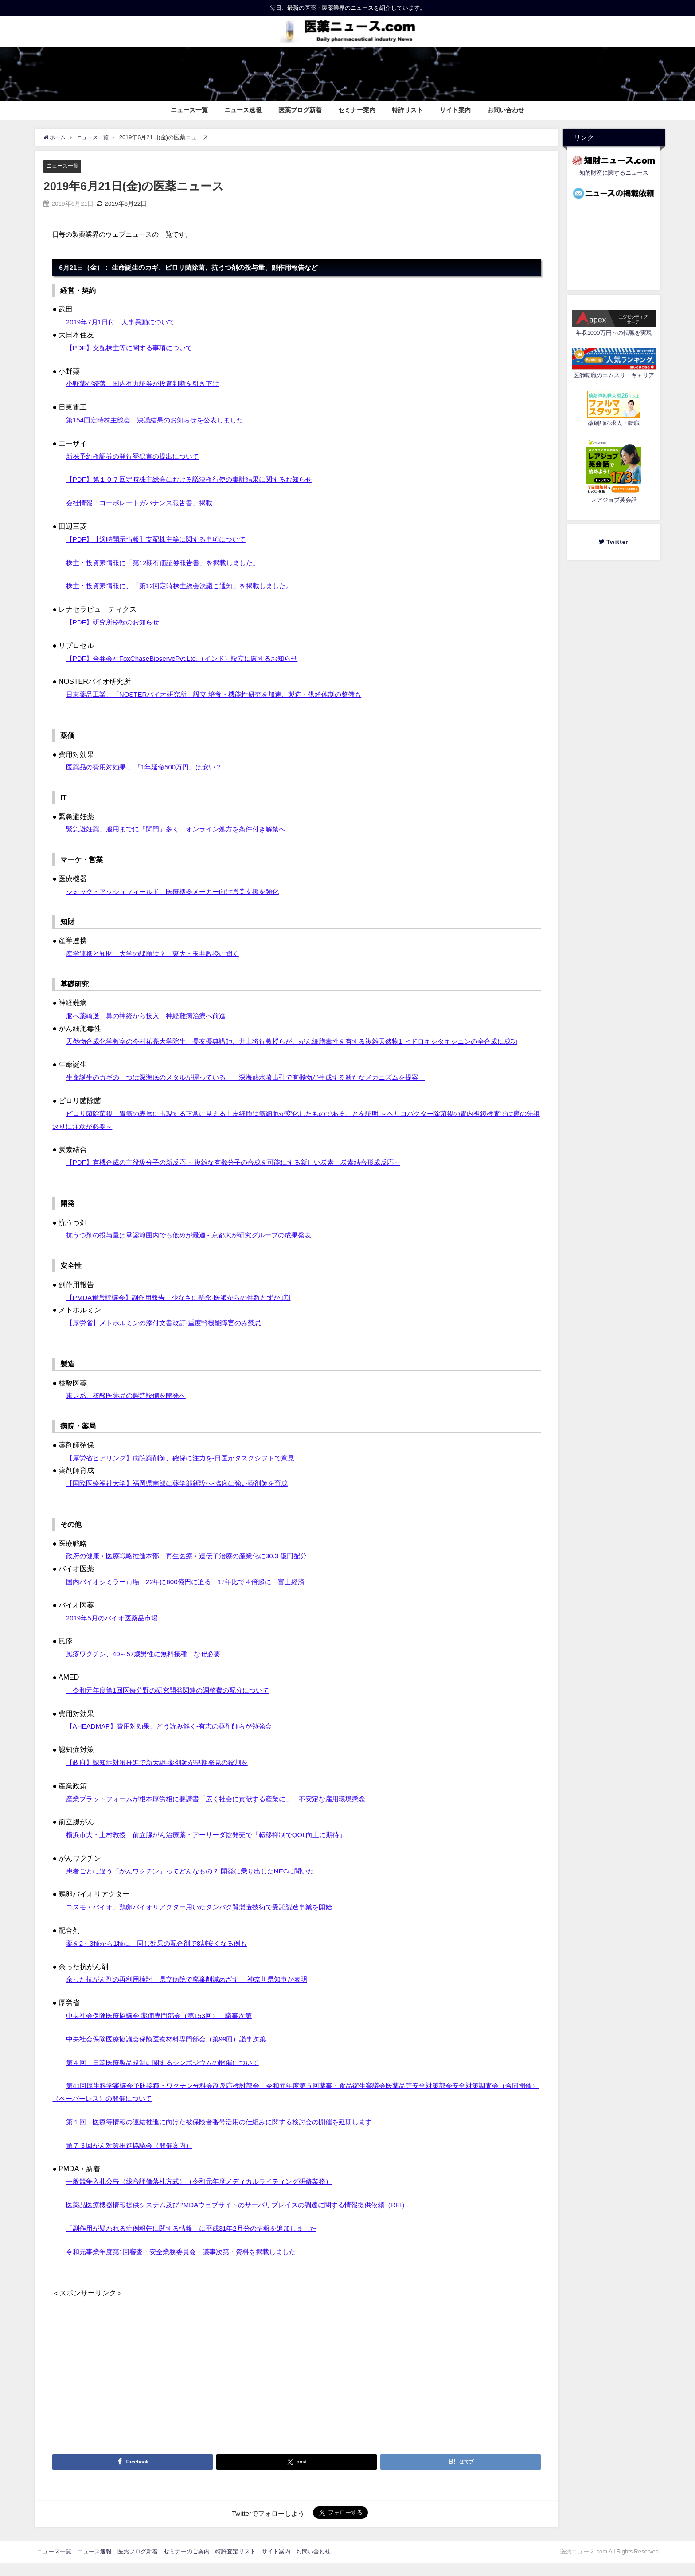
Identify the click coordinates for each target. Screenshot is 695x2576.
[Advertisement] (296, 2374)
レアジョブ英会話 (614, 500)
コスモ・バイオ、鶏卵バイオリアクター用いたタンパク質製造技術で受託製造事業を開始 (208, 1920)
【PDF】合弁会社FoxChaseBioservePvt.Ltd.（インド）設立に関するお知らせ (189, 658)
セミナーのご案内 (187, 2564)
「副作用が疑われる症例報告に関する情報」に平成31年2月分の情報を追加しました (199, 2240)
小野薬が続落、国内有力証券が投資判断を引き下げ (147, 383)
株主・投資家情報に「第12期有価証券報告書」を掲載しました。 (169, 562)
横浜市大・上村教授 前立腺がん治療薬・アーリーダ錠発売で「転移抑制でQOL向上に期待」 (215, 1847)
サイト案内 (455, 110)
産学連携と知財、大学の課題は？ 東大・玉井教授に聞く (158, 953)
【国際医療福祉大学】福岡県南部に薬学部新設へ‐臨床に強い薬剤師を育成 (184, 1496)
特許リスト (407, 110)
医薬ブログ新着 (300, 110)
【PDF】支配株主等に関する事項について (133, 347)
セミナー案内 (356, 110)
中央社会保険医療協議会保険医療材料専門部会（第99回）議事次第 (173, 2051)
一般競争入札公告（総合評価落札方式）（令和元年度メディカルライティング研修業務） (208, 2194)
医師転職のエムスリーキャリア (614, 375)
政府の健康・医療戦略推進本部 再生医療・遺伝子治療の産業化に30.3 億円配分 (194, 1569)
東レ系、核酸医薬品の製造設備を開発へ (130, 1408)
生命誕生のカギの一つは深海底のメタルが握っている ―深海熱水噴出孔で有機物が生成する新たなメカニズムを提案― (257, 1090)
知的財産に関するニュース (613, 173)
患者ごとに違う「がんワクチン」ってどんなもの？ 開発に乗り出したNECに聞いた (198, 1883)
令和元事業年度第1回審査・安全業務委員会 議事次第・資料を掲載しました (188, 2264)
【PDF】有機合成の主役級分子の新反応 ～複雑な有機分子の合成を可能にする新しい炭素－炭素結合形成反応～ (244, 1175)
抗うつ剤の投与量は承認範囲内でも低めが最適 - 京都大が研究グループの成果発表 (196, 1248)
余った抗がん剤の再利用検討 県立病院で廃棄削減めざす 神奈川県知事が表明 (194, 1992)
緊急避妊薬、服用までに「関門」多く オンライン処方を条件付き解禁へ (183, 829)
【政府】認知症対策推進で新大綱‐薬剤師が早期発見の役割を (163, 1775)
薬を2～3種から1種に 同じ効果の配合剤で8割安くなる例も (162, 1955)
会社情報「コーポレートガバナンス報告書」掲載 (144, 503)
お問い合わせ (505, 110)
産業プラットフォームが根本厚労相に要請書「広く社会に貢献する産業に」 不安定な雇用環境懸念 (225, 1811)
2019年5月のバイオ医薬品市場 (115, 1630)
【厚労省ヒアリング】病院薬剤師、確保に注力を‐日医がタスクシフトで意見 (187, 1470)
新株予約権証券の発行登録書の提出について (137, 456)
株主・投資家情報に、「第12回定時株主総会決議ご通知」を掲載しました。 (187, 585)
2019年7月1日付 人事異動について (124, 322)
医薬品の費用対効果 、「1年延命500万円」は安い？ (149, 767)
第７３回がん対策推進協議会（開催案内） (133, 2158)
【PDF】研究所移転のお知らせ (115, 622)
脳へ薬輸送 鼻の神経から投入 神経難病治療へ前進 (151, 1015)
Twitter (617, 542)
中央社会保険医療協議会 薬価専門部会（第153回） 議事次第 (165, 2028)
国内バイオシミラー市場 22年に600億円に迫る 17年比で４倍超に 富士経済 (193, 1594)
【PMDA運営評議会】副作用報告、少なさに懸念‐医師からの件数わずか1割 (185, 1310)
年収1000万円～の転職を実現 (614, 333)
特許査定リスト (235, 2564)
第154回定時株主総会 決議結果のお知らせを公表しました (160, 420)
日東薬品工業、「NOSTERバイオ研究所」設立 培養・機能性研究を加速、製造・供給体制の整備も (223, 694)
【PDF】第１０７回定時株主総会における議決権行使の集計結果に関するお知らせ (197, 479)
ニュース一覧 (189, 110)
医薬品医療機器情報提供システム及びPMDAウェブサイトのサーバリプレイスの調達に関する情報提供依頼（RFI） (248, 2217)
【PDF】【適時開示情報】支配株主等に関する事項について (162, 539)
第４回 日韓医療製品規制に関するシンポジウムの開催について (169, 2075)
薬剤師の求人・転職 (614, 423)
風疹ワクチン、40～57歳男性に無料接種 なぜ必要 (148, 1666)
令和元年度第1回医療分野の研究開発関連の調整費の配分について (174, 1702)
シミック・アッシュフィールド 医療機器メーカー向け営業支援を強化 (179, 891)
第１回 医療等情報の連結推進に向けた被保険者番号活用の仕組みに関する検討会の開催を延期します (229, 2134)
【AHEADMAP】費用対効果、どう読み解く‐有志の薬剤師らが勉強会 (175, 1739)
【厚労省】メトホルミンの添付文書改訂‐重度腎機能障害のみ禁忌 (170, 1335)
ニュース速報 (243, 110)
